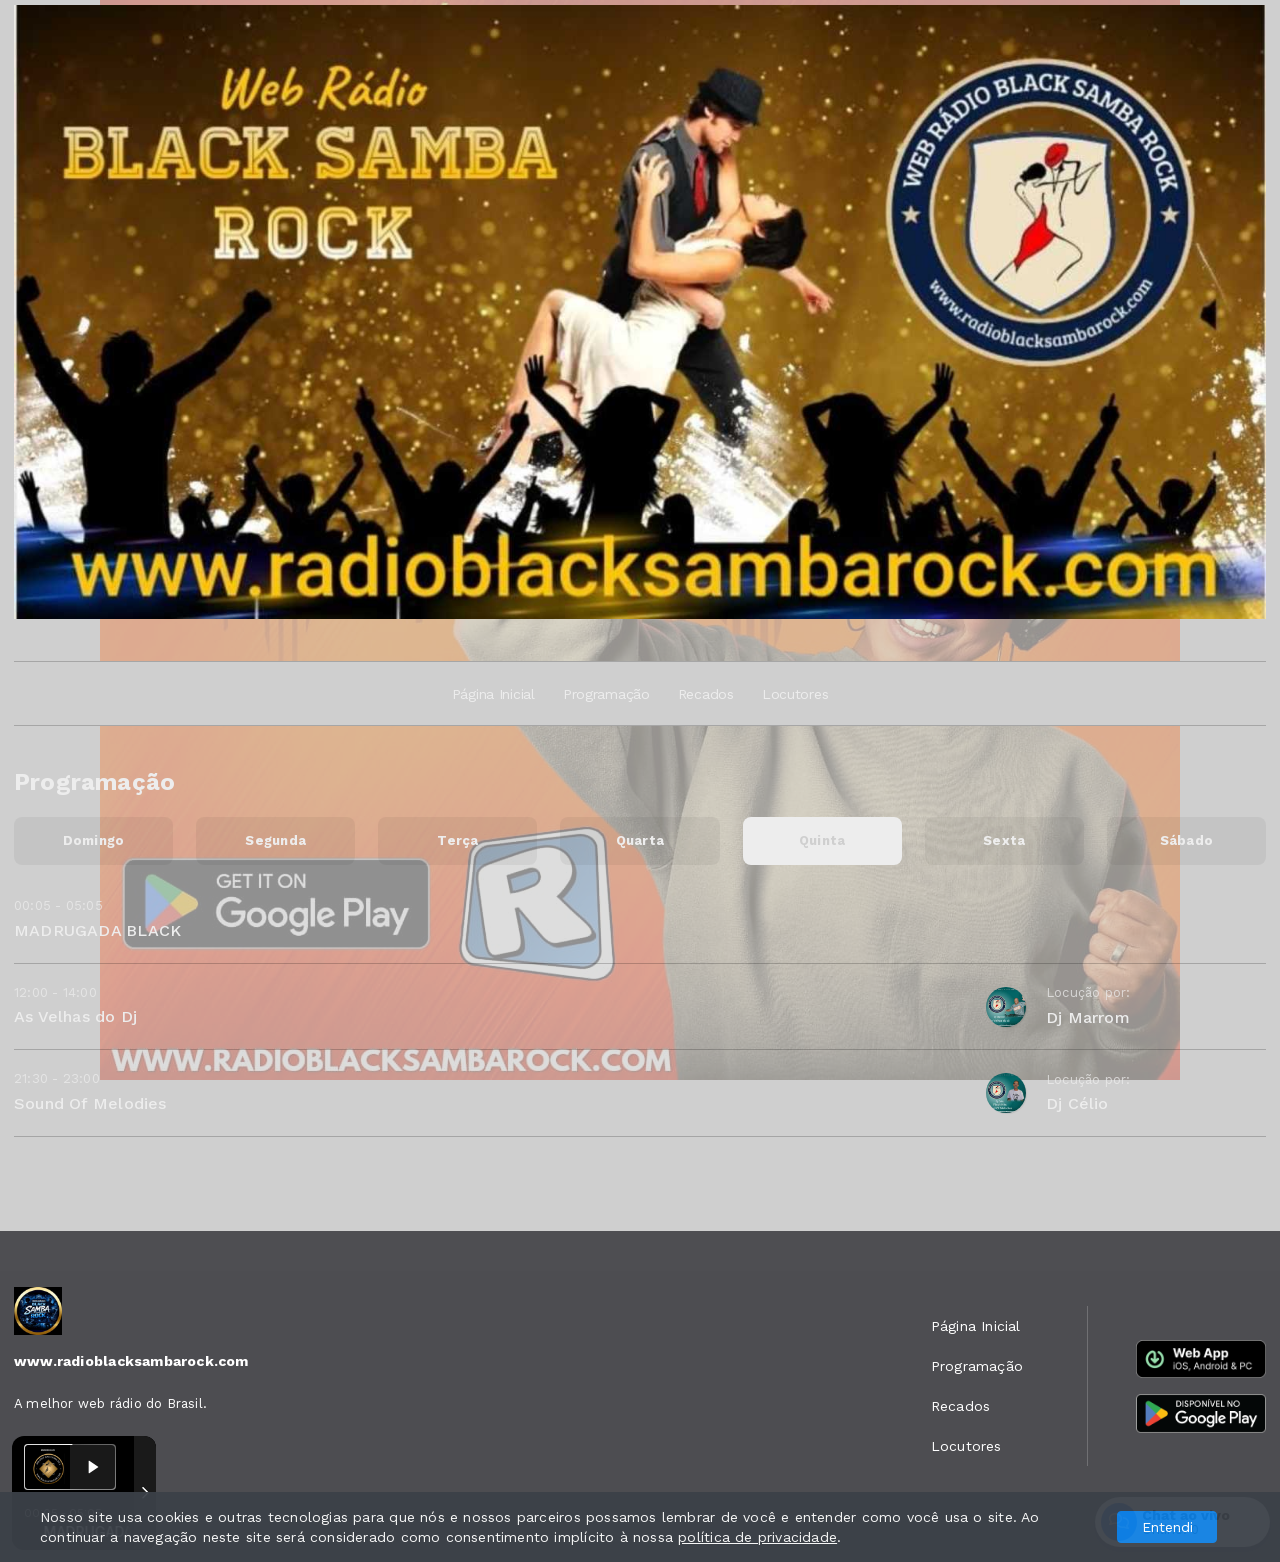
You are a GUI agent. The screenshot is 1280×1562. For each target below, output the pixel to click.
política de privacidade (757, 1537)
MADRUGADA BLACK (97, 930)
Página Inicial (493, 694)
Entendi (1167, 1527)
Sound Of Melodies (90, 1103)
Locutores (795, 694)
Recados (706, 694)
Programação (606, 694)
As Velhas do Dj (75, 1016)
